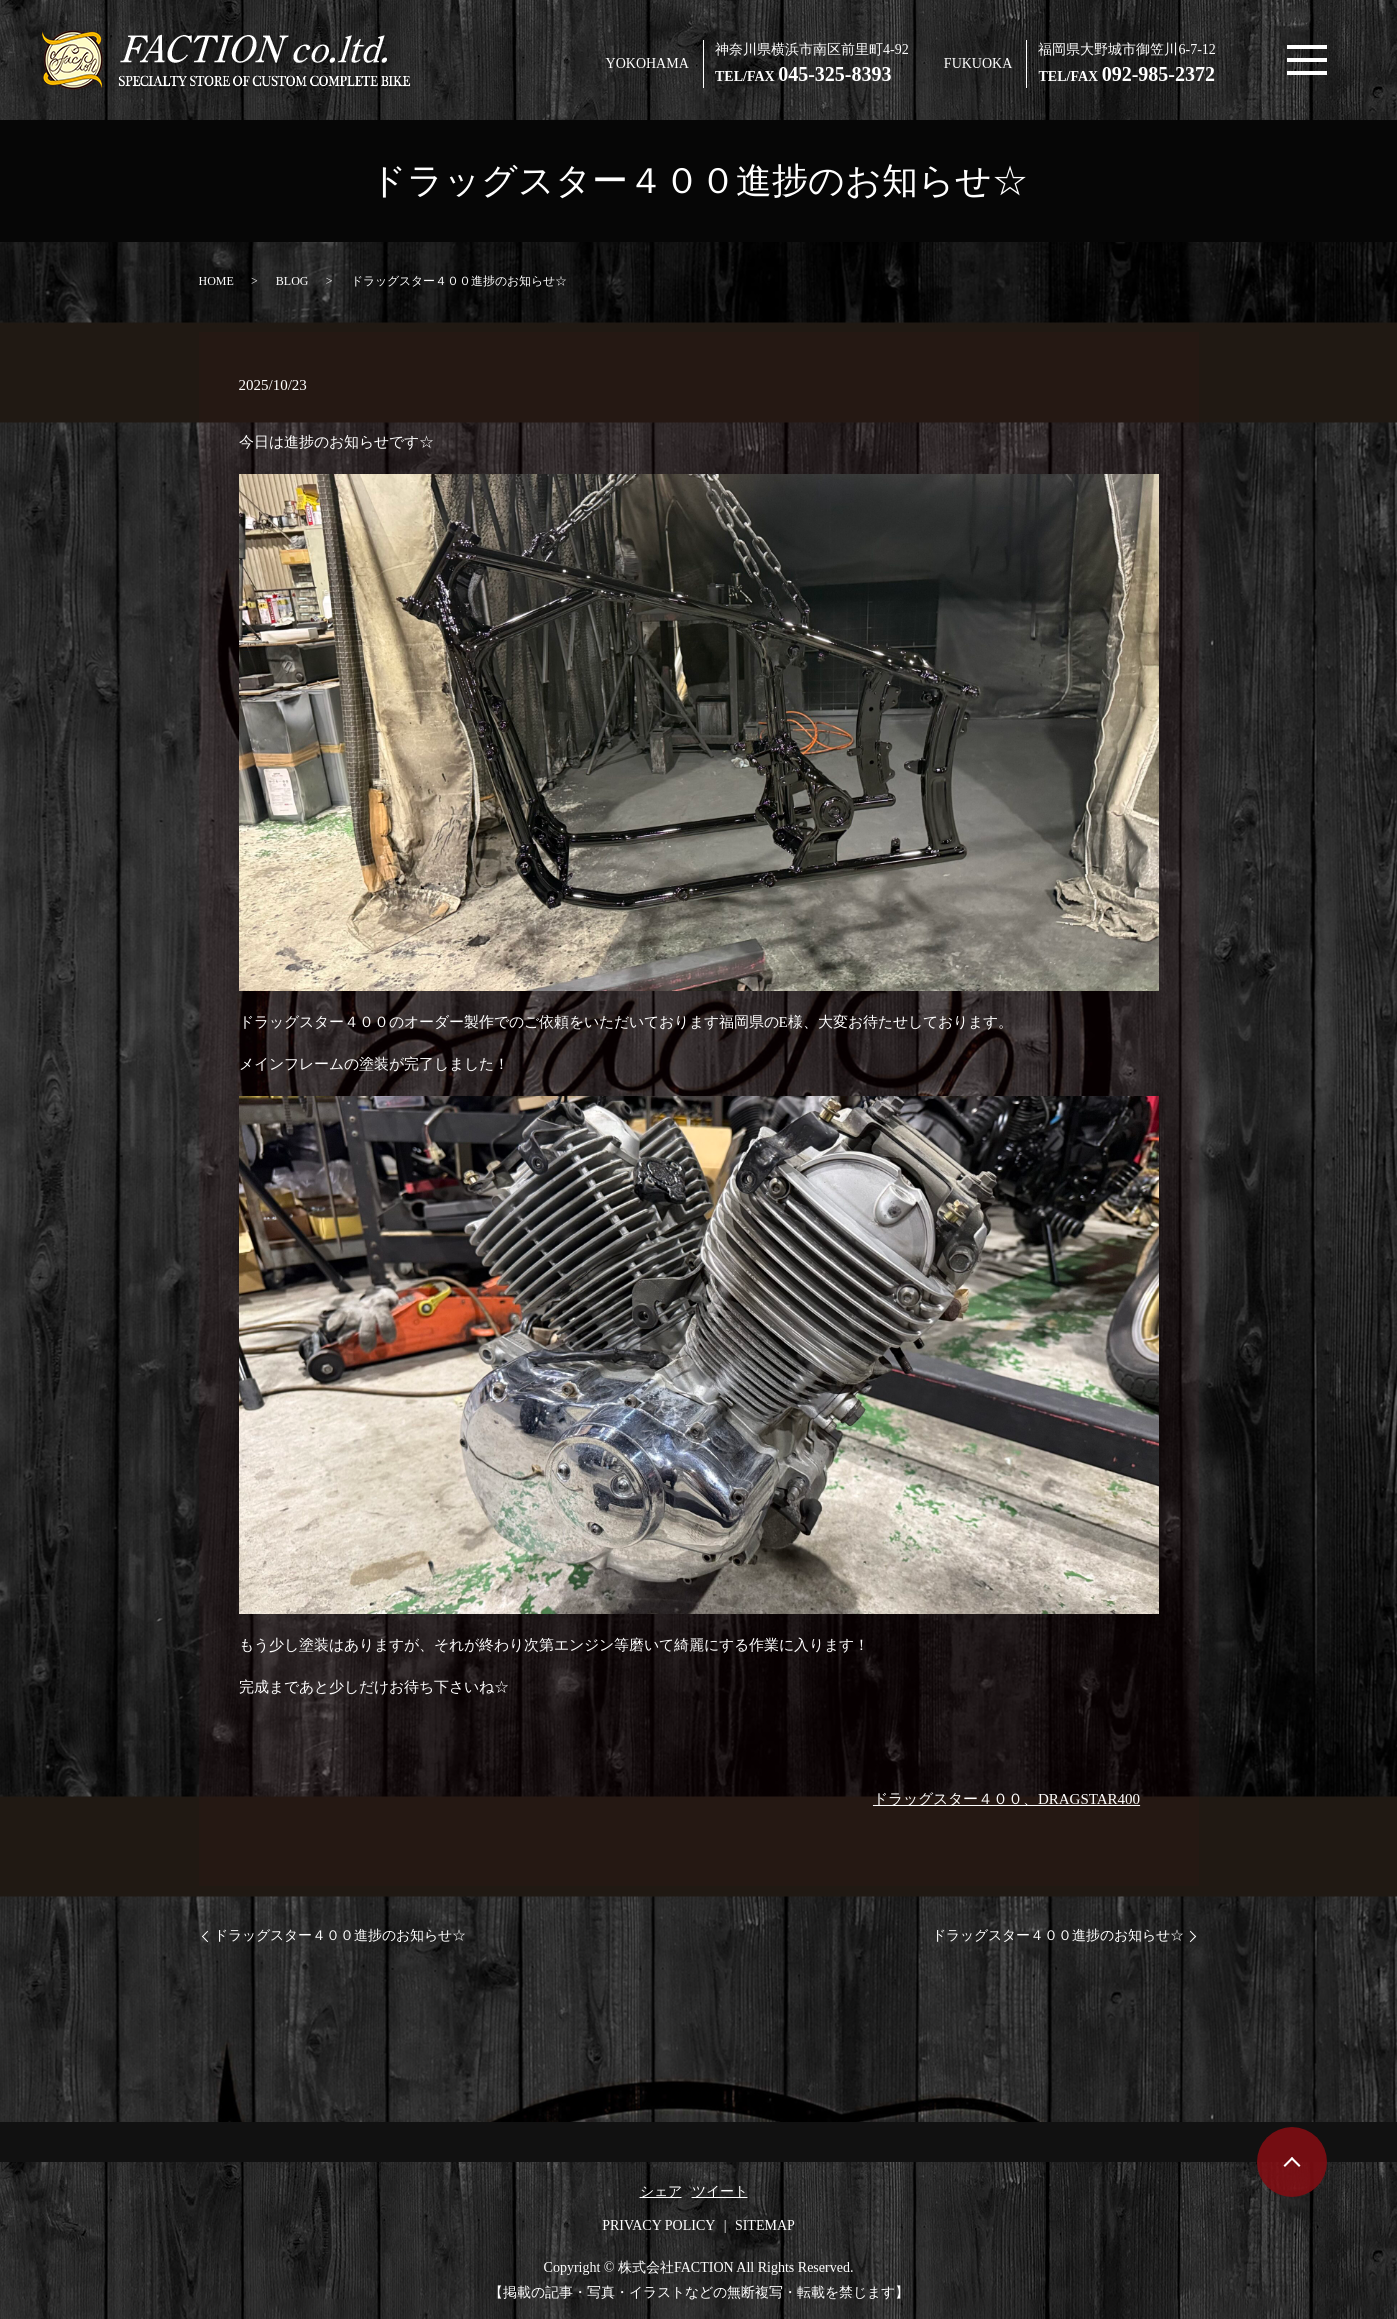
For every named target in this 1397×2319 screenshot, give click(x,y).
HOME (216, 281)
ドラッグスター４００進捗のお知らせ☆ (340, 1935)
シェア (661, 2191)
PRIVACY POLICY (658, 2225)
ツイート (720, 2191)
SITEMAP (765, 2225)
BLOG (292, 281)
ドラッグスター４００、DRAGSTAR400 (1006, 1799)
